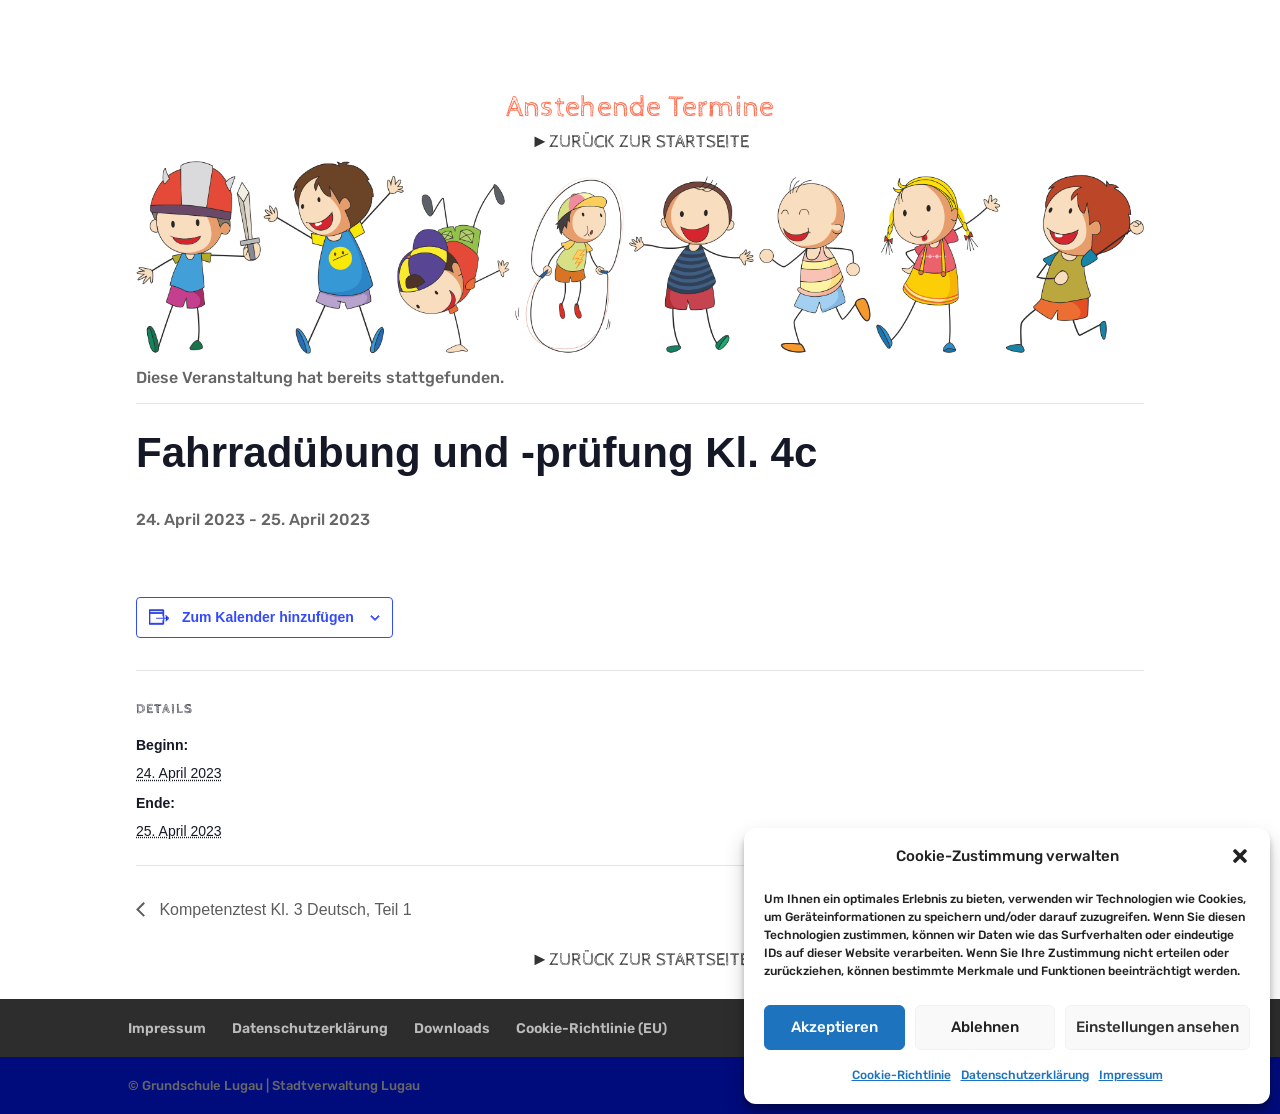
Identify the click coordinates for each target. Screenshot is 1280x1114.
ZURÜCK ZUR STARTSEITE (649, 141)
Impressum (1131, 1075)
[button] (1240, 856)
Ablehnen (985, 1027)
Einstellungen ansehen (1157, 1027)
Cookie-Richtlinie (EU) (591, 1028)
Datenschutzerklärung (1025, 1075)
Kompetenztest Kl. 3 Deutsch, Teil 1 (283, 909)
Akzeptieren (834, 1027)
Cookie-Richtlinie (901, 1075)
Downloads (452, 1028)
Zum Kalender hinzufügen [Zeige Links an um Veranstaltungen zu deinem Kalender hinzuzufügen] (268, 617)
